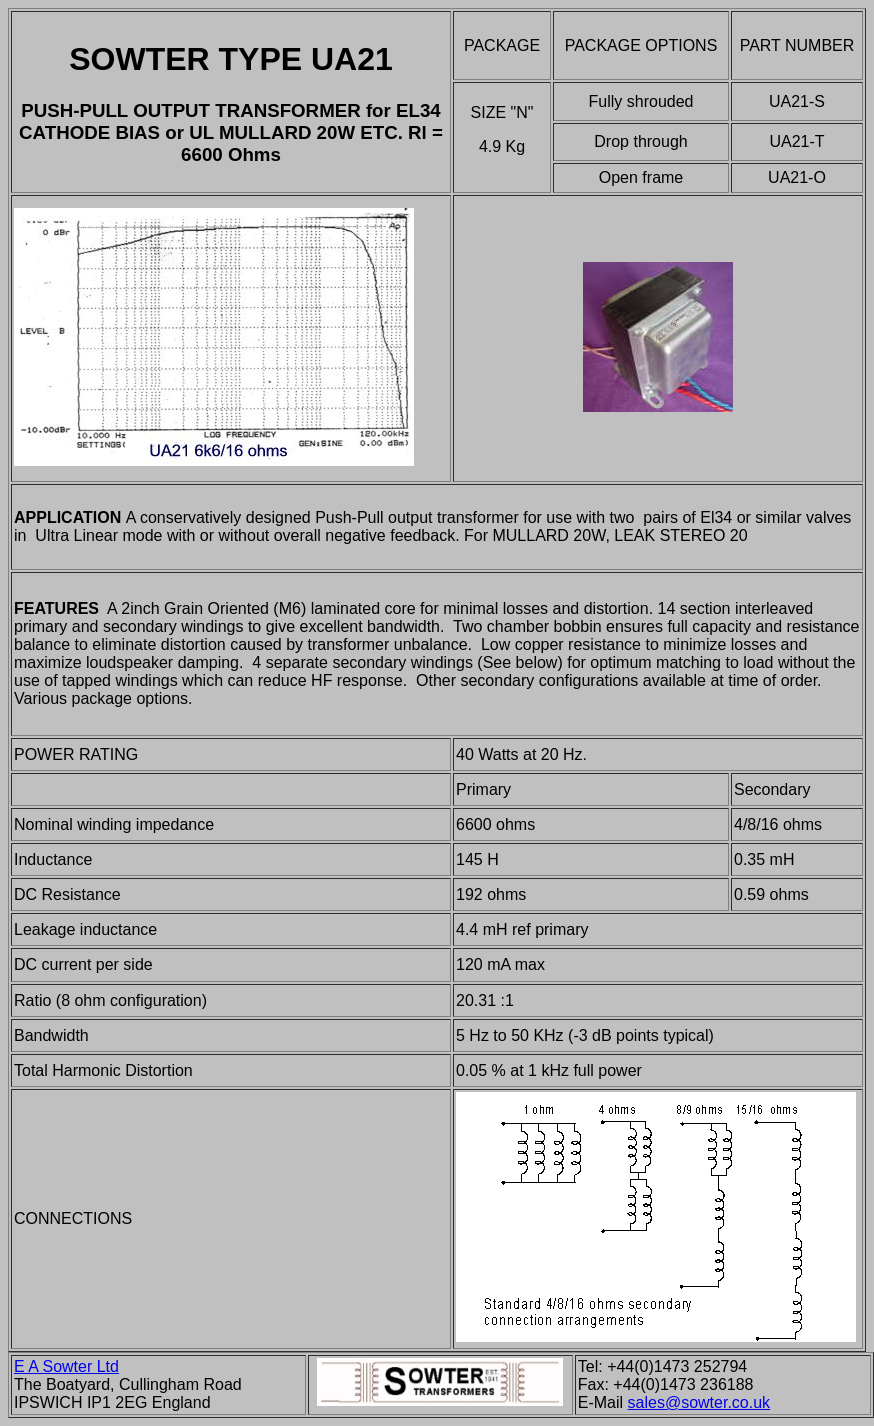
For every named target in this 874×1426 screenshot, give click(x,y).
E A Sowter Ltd (66, 1366)
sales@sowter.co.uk (699, 1402)
